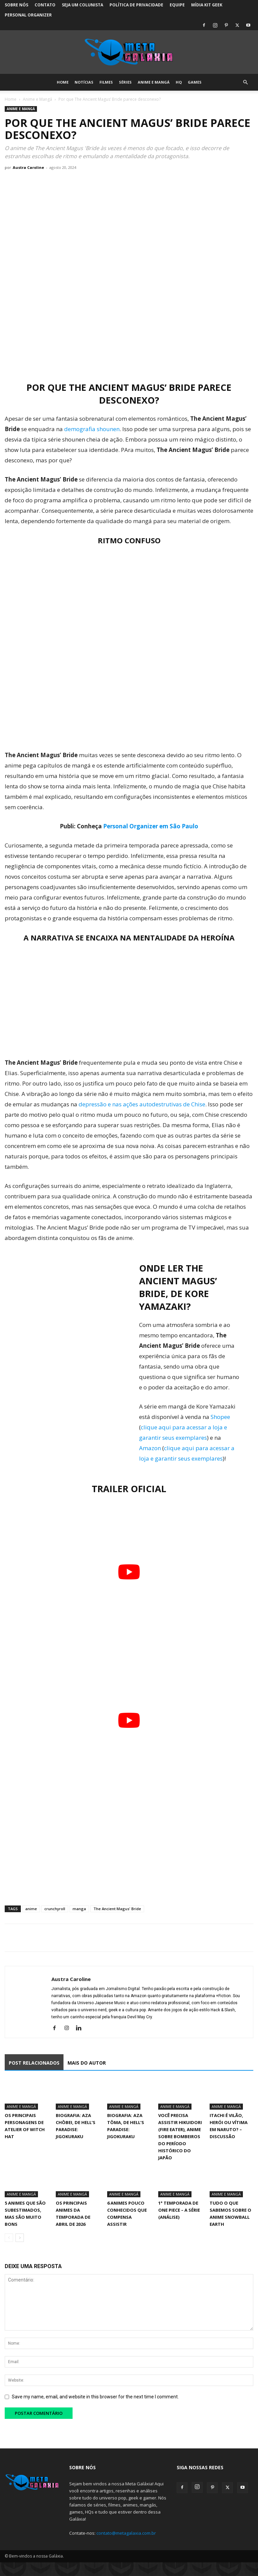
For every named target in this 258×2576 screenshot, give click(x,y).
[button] (245, 82)
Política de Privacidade (136, 5)
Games (195, 82)
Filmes (106, 82)
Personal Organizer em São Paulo (150, 826)
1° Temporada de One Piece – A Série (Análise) (179, 2210)
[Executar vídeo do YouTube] (129, 1572)
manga (79, 1908)
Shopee (220, 1417)
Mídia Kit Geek (206, 5)
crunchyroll (54, 1908)
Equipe (177, 5)
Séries (125, 82)
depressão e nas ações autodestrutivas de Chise (142, 1104)
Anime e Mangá (154, 82)
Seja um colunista (82, 5)
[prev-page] (9, 2238)
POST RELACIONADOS (34, 2063)
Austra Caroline (28, 167)
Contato (45, 5)
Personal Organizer (28, 15)
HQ (179, 82)
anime (31, 1908)
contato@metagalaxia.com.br (126, 2533)
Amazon (150, 1448)
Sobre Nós (16, 5)
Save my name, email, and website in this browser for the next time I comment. (95, 2396)
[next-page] (19, 2238)
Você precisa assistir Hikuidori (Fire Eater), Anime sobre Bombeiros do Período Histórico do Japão (180, 2136)
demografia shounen (91, 429)
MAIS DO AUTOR (87, 2063)
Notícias (84, 82)
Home (63, 82)
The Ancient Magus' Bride (117, 1908)
